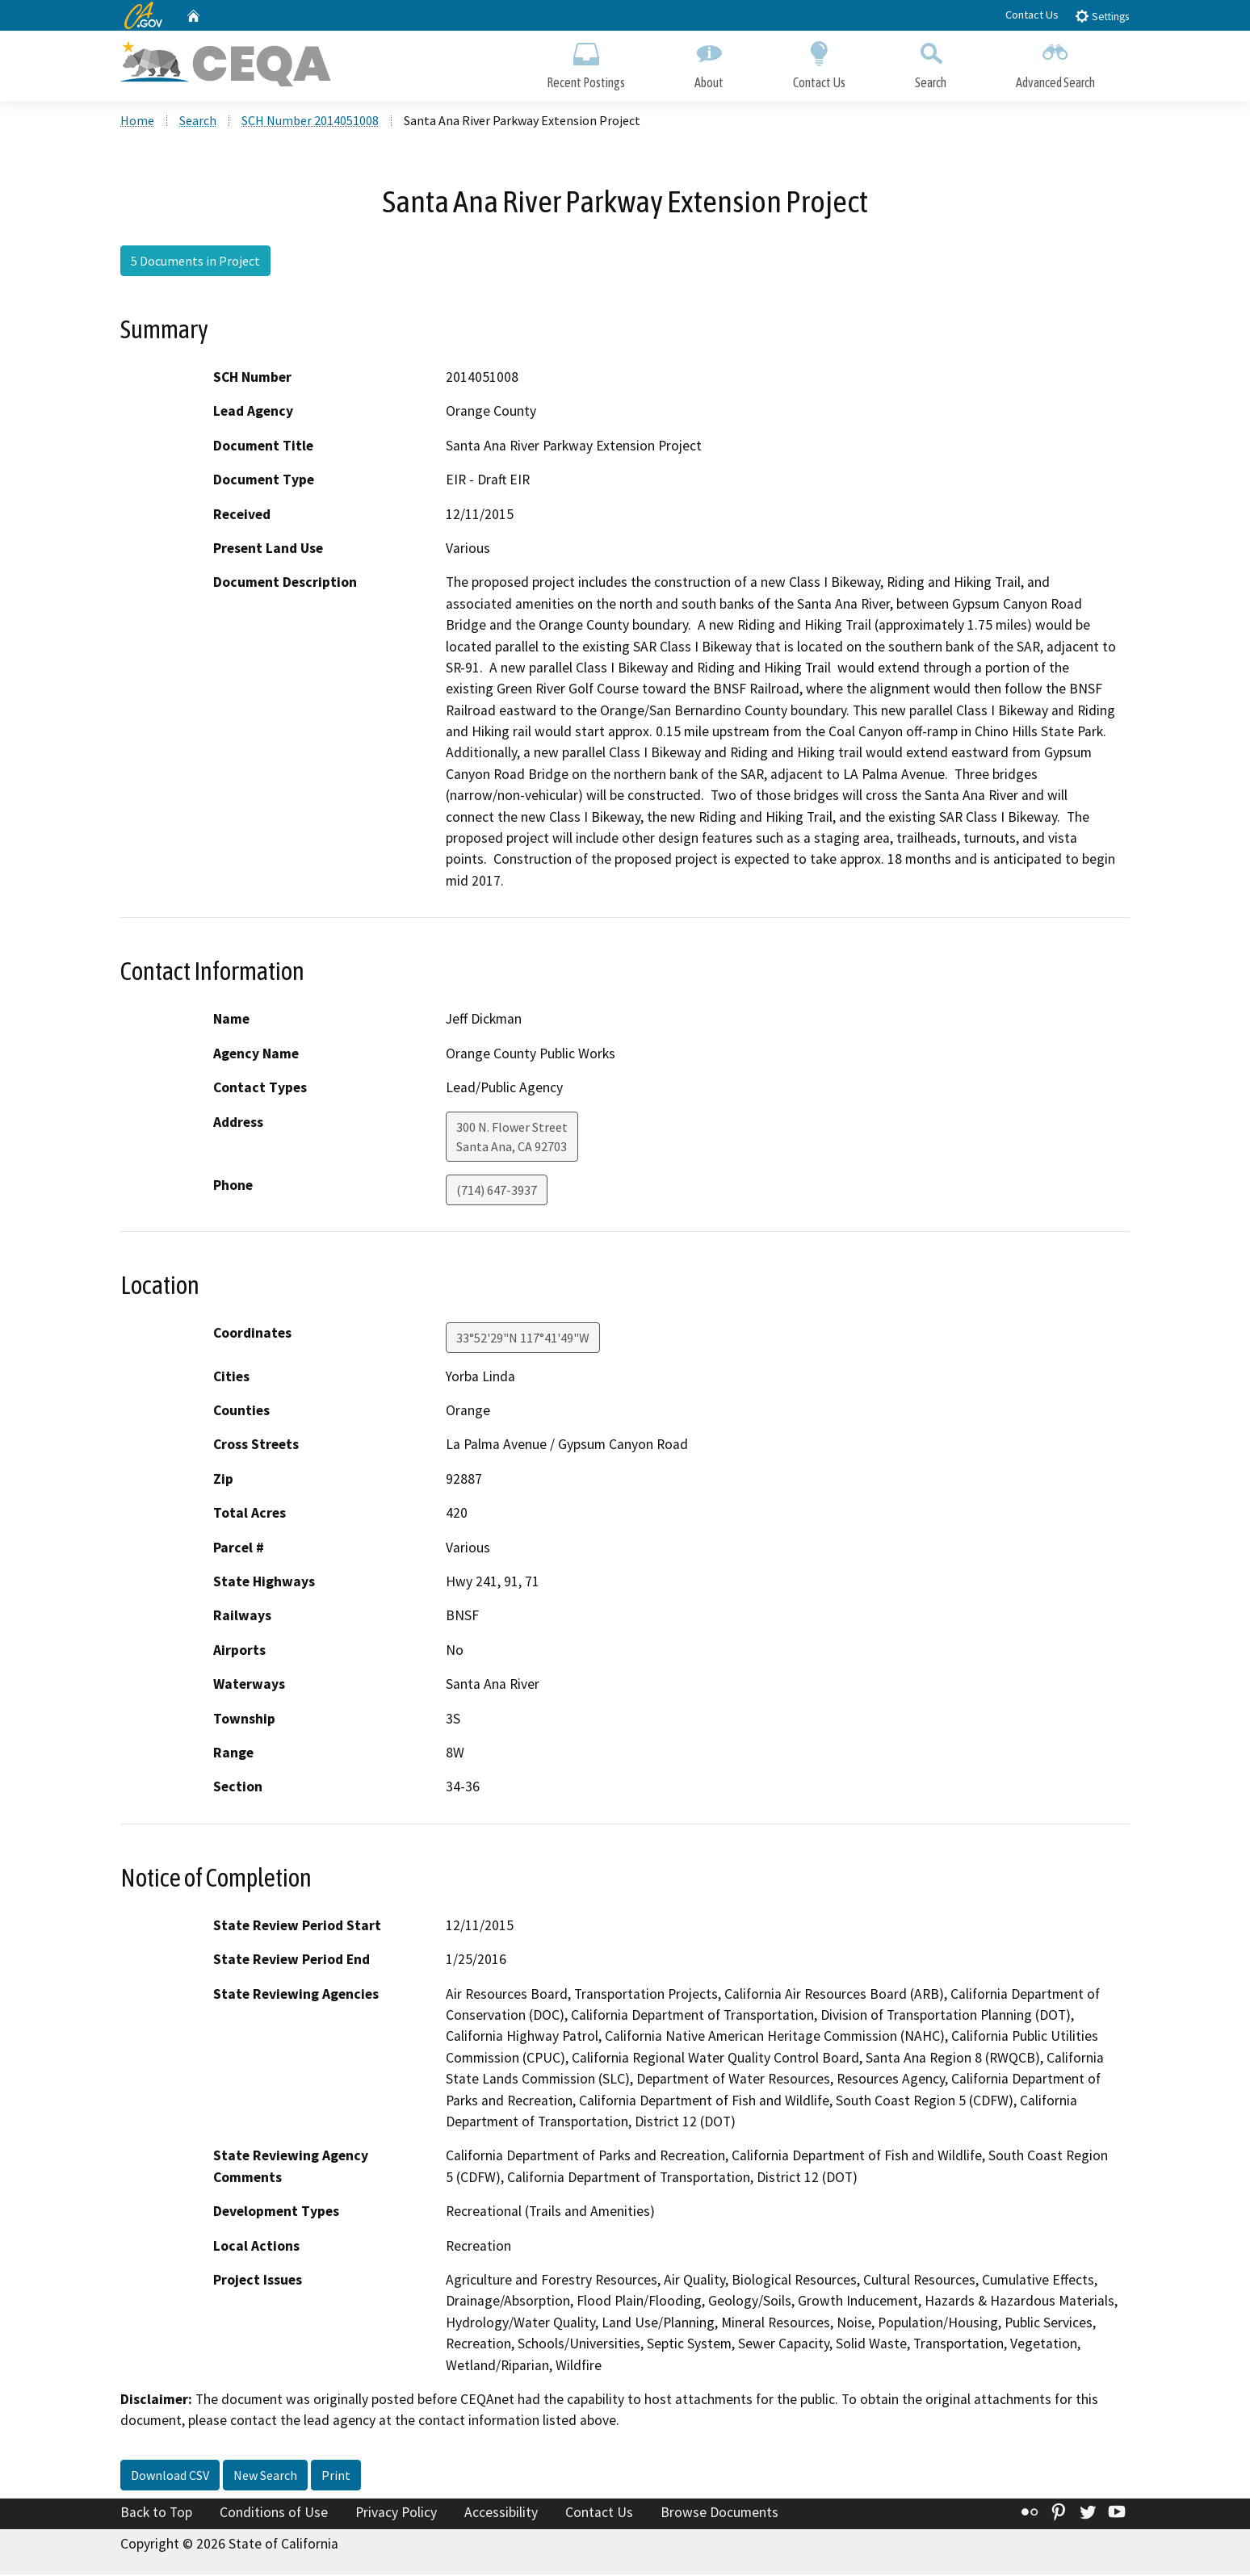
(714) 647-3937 (496, 1191)
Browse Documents (719, 2514)
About (709, 62)
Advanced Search (1055, 62)
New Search (265, 2477)
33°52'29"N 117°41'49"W (522, 1339)
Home (137, 122)
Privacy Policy (396, 2514)
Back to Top (156, 2514)
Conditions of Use (274, 2514)
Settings (1102, 15)
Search (930, 62)
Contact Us (1032, 14)
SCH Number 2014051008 (310, 122)
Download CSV (170, 2477)
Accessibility (501, 2514)
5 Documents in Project (195, 262)
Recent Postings (586, 62)
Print (335, 2477)
